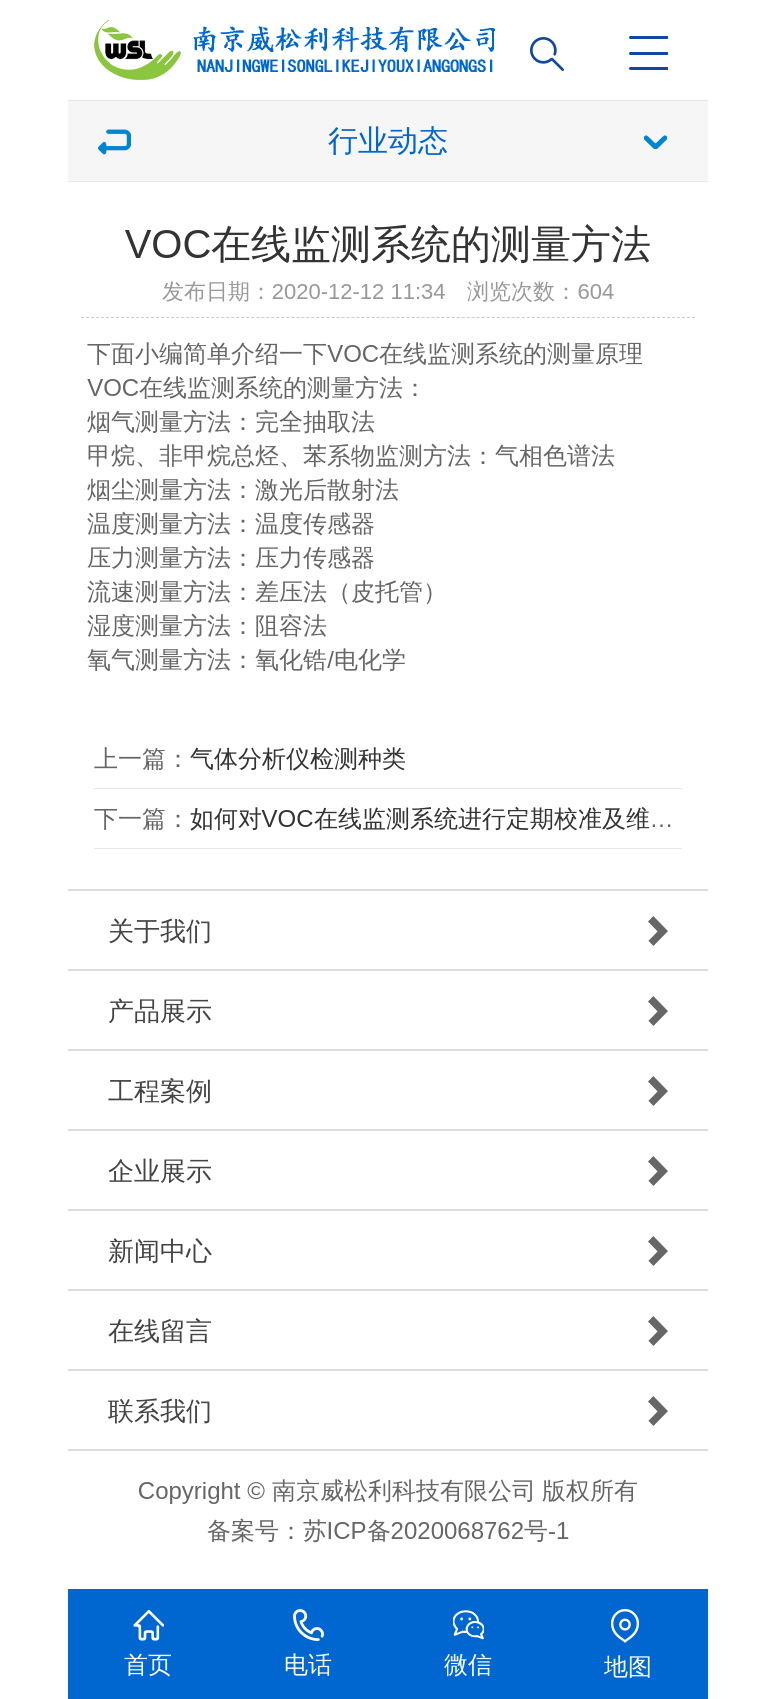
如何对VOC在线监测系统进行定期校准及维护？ (444, 818)
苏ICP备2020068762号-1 (436, 1530)
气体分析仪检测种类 (298, 758)
